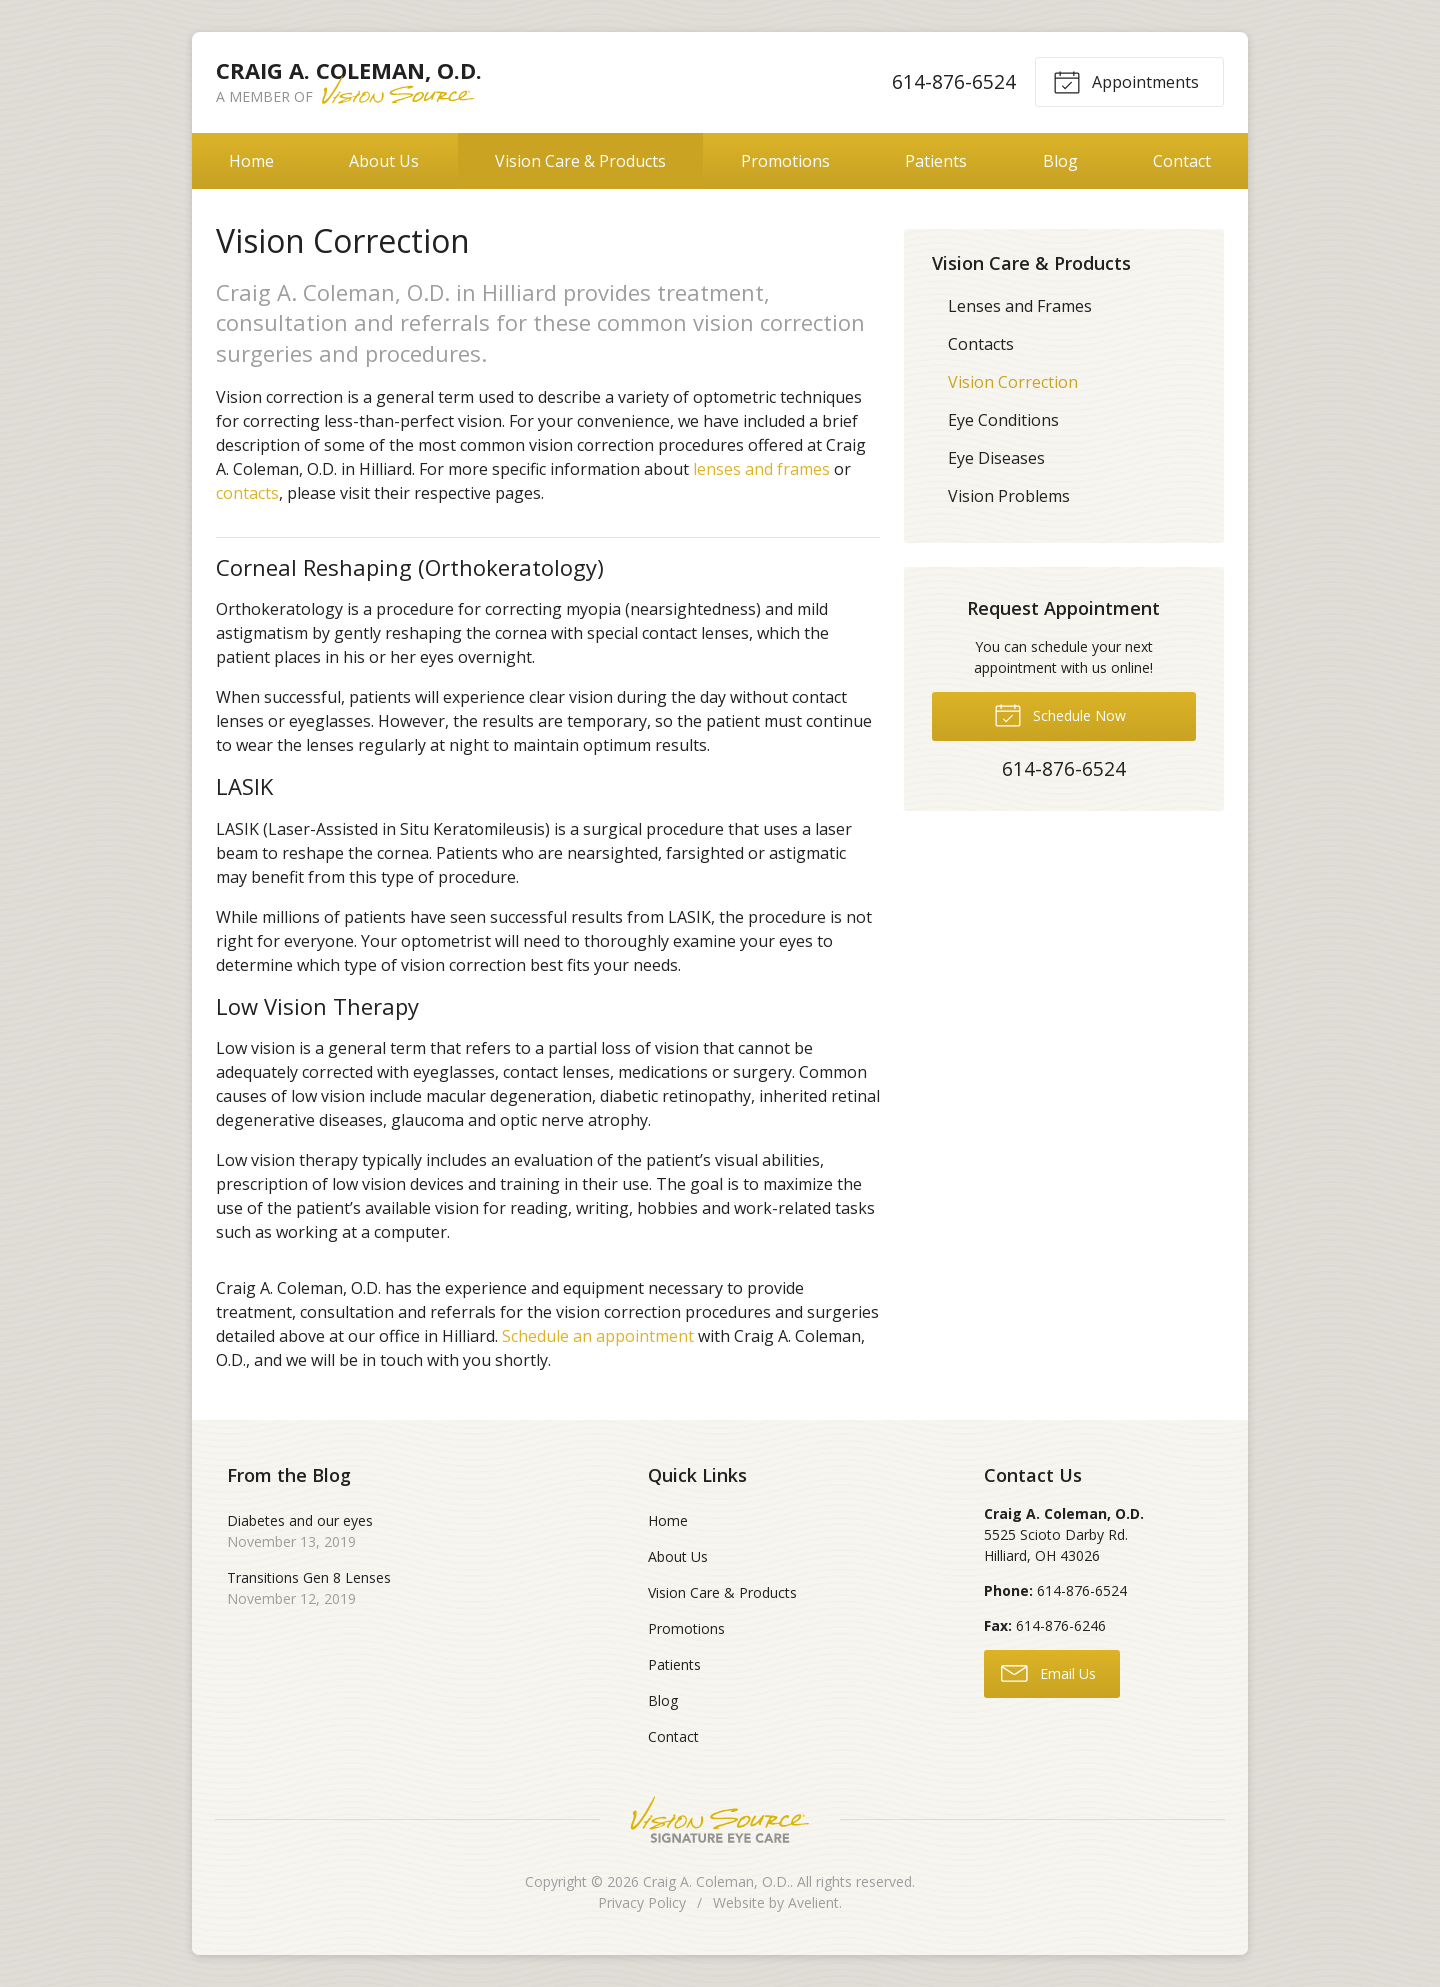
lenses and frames (761, 469)
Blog (1060, 161)
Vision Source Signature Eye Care (720, 1819)
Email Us (1048, 1672)
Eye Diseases (996, 458)
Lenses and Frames (1020, 306)
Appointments (1126, 81)
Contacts (981, 344)
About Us (384, 161)
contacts (247, 493)
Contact (1182, 161)
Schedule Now (1060, 714)
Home (251, 161)
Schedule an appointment (598, 1336)
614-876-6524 (954, 81)
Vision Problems (1009, 496)
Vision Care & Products (580, 161)
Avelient (813, 1902)
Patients (936, 161)
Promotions (785, 161)
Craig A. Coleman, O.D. (716, 1881)
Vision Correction (1013, 382)
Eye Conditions (1003, 420)
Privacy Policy (642, 1902)
